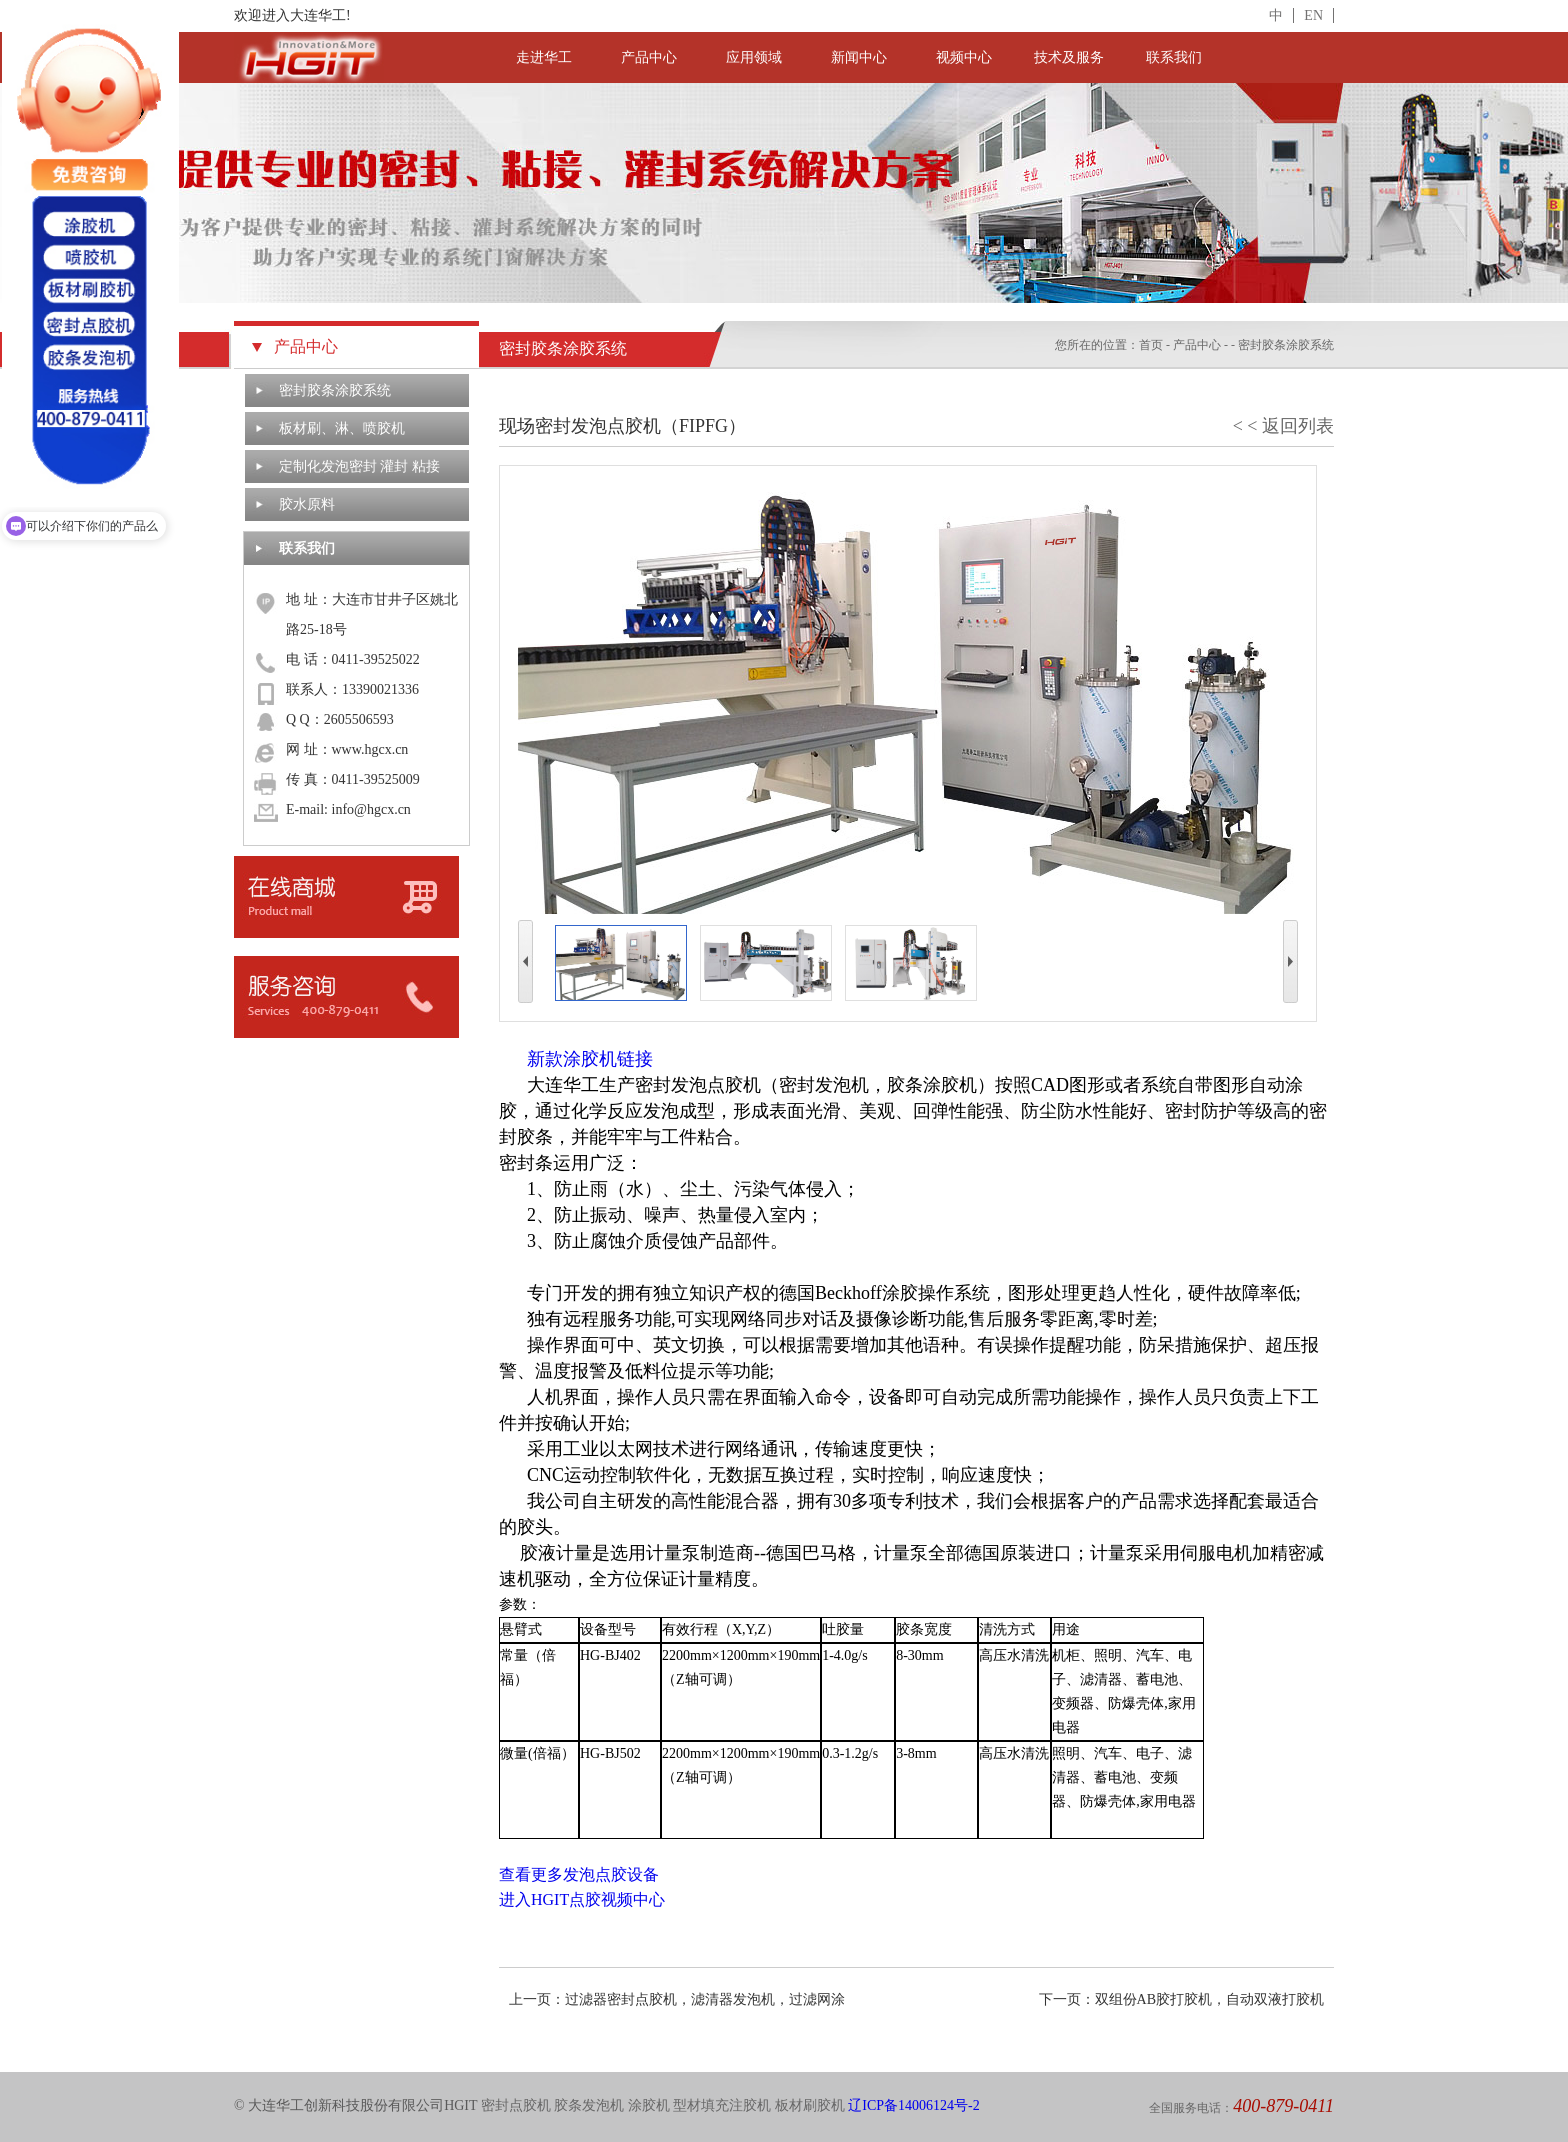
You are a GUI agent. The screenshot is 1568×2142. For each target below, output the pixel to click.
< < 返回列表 (1283, 426)
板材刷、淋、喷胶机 (342, 428)
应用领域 (754, 57)
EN (1313, 15)
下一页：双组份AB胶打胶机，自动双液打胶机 (1181, 1999)
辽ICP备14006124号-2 (913, 2105)
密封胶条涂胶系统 (335, 390)
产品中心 (649, 57)
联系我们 (1174, 57)
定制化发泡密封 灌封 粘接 (359, 466)
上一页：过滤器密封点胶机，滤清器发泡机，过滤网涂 (677, 1999)
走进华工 (544, 57)
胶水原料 (307, 504)
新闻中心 (859, 57)
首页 (1151, 345)
